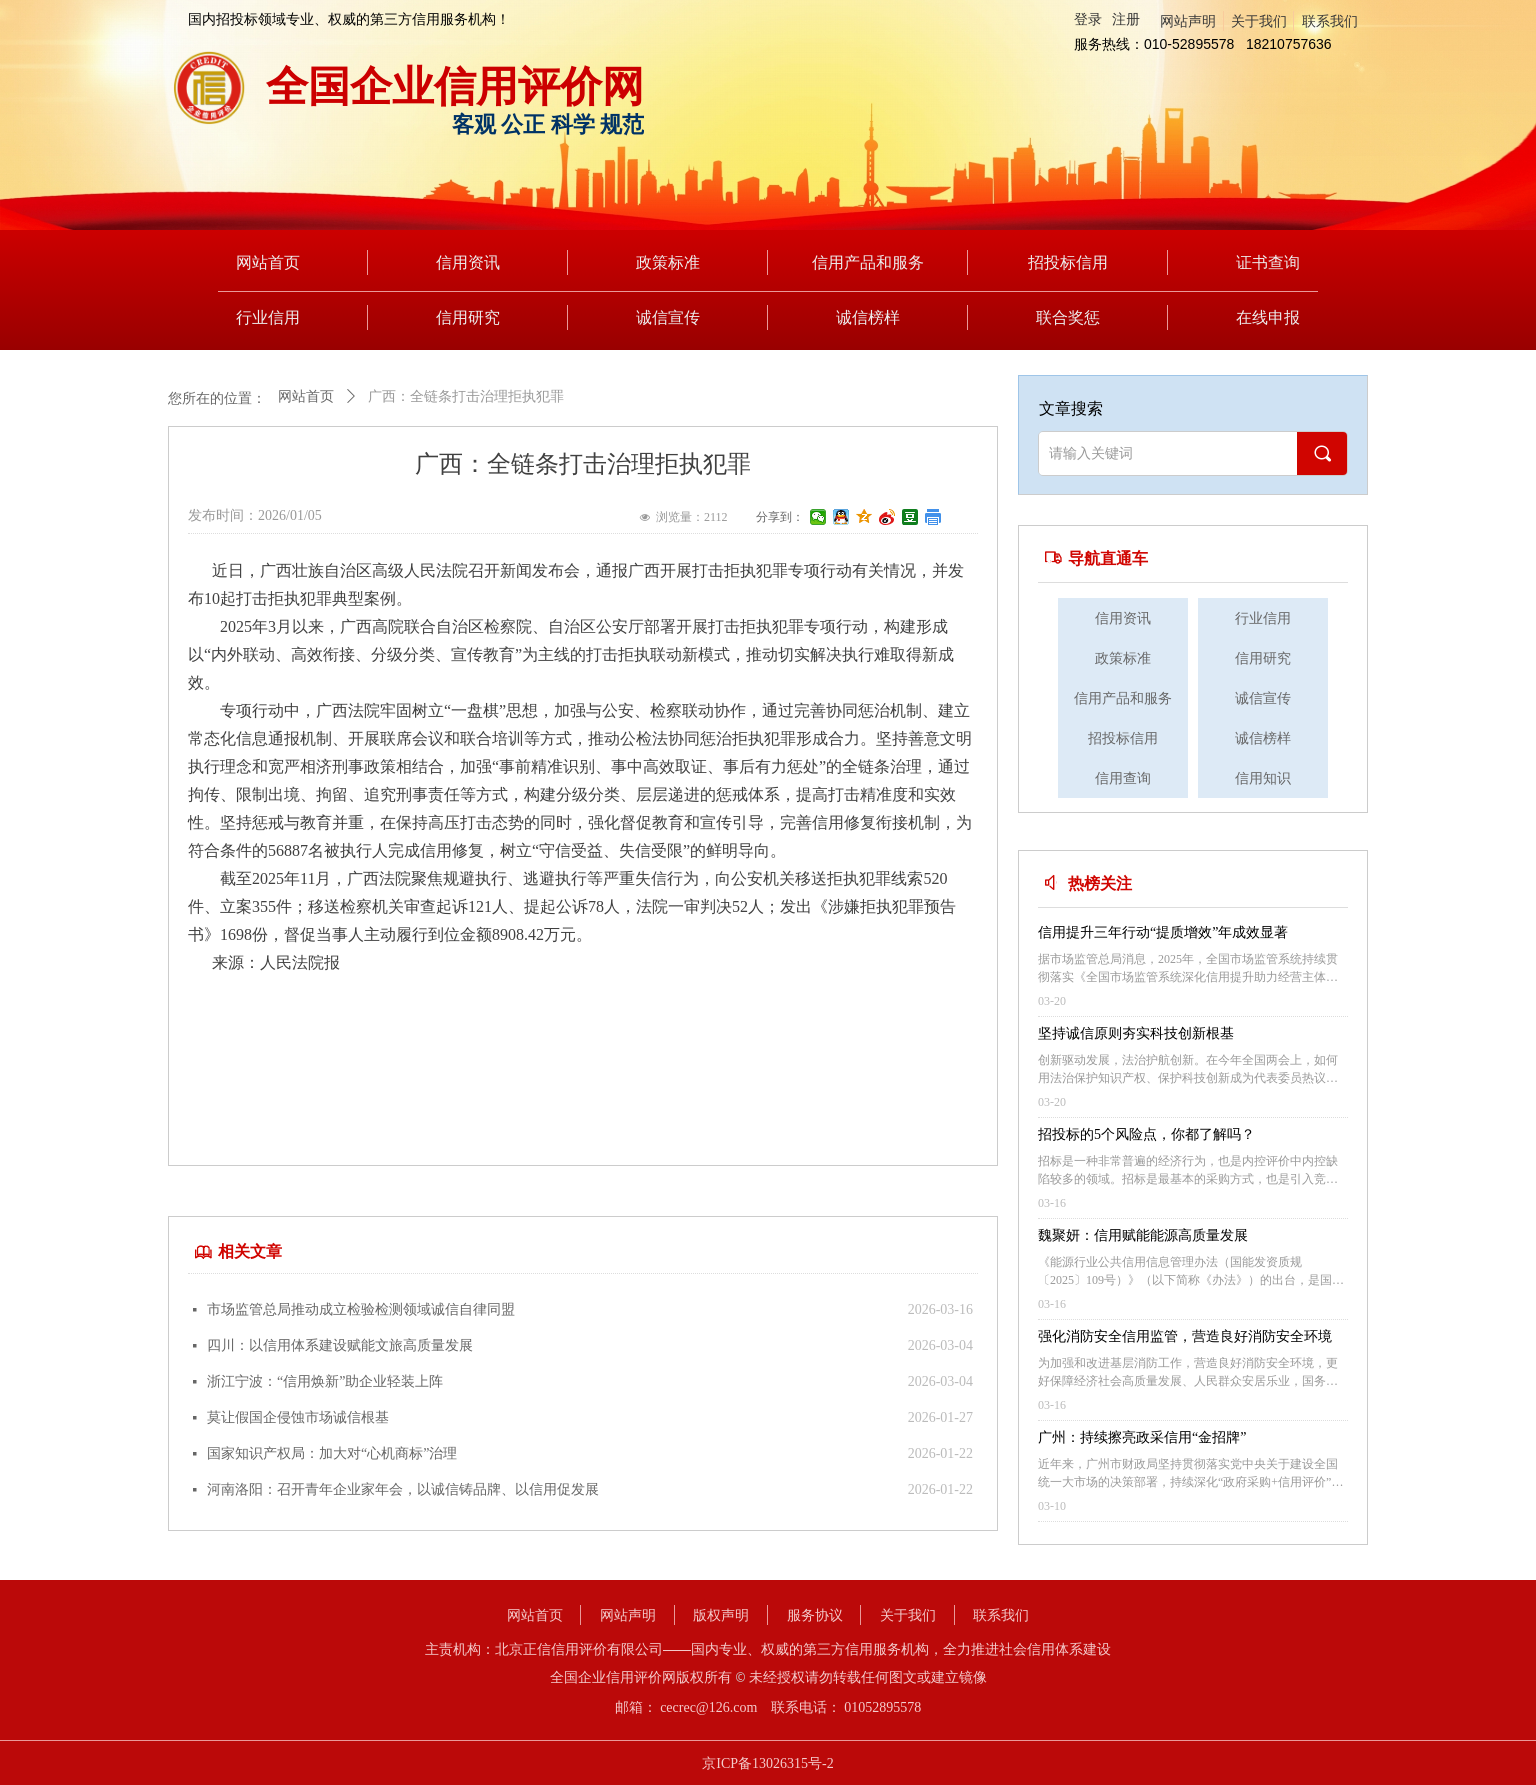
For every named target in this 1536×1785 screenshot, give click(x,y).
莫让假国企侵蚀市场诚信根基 (298, 1417)
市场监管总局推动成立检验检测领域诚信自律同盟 (361, 1309)
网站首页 (306, 396)
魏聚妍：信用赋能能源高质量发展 (1143, 1235)
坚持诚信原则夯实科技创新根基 (1136, 1033)
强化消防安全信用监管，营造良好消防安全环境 (1185, 1336)
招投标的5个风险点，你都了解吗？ (1146, 1134)
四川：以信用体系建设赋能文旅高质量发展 (340, 1345)
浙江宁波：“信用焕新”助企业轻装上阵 (325, 1381)
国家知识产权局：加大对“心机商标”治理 (332, 1453)
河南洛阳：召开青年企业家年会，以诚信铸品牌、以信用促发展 (403, 1489)
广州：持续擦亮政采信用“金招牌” (1142, 1437)
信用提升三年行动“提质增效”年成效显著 (1163, 932)
